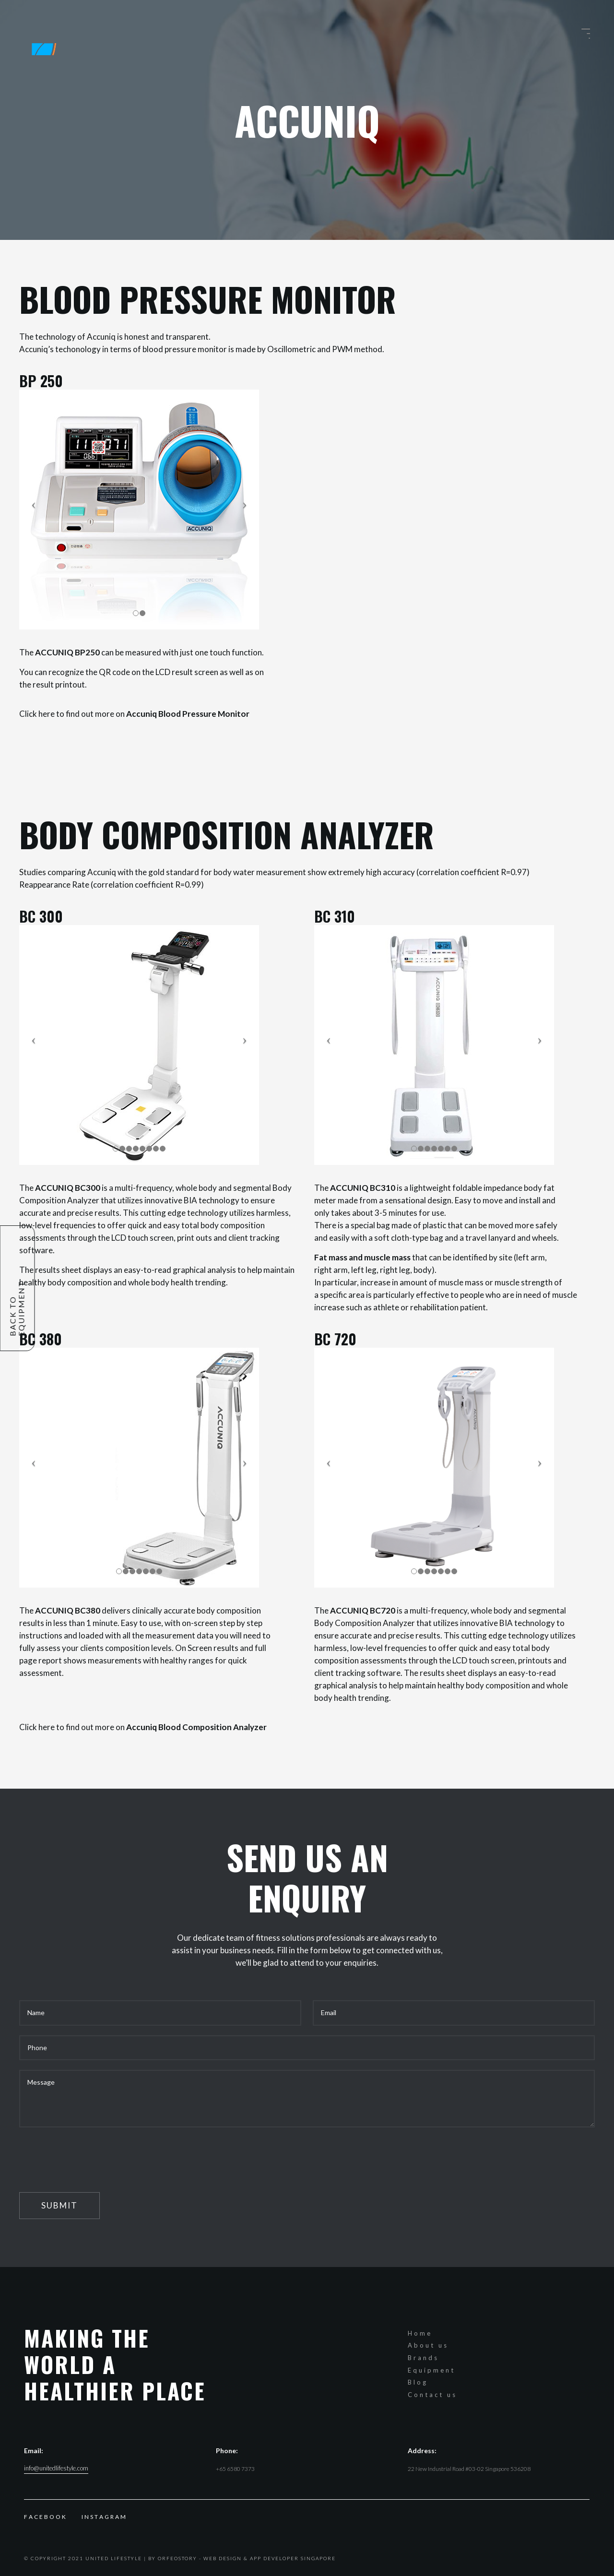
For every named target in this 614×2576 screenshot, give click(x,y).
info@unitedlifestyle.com (56, 2468)
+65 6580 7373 (235, 2468)
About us (428, 2345)
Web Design (222, 2558)
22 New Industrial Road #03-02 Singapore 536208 (469, 2468)
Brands (423, 2358)
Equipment (431, 2370)
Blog (418, 2382)
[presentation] (92, 2155)
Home (420, 2333)
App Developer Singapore (293, 2558)
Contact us (432, 2394)
